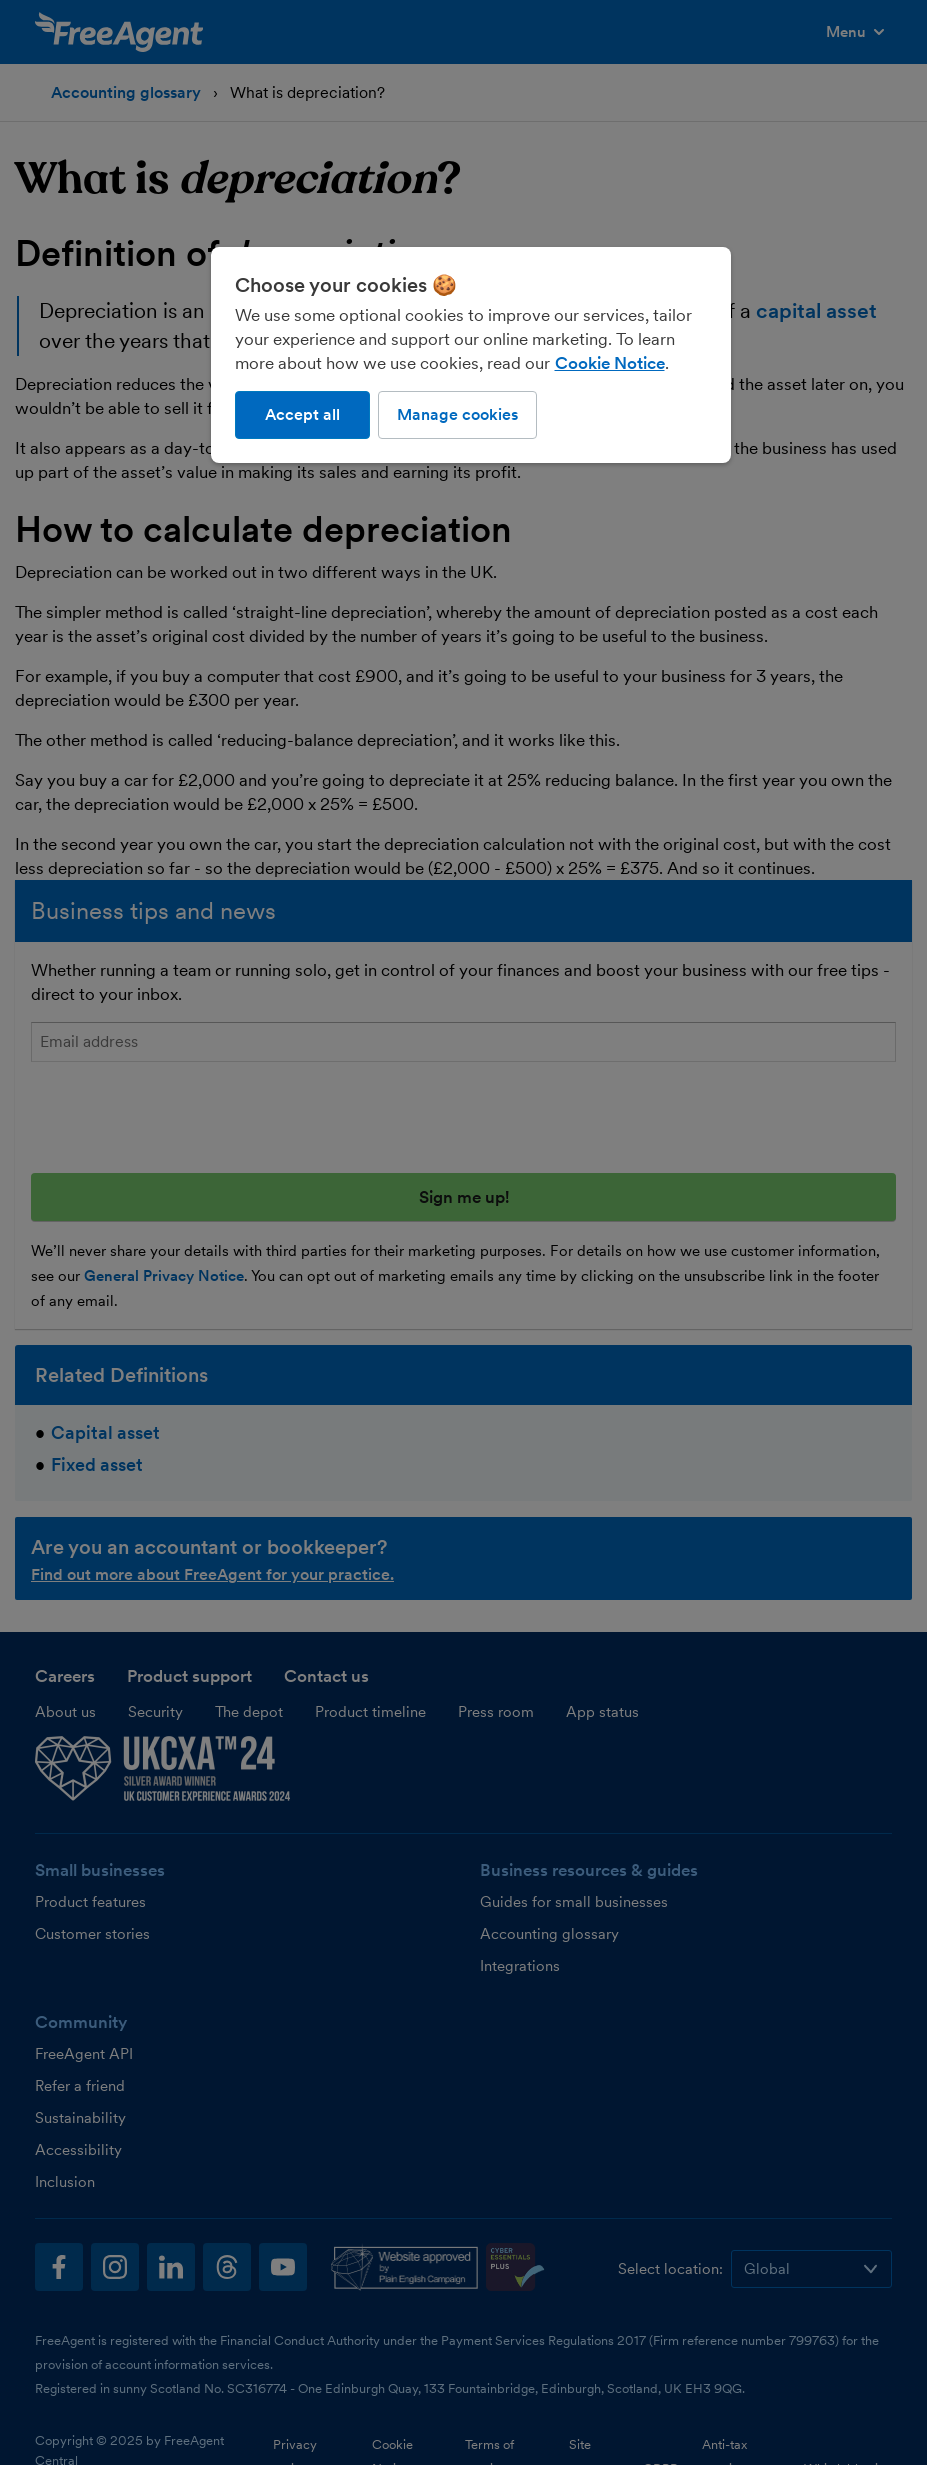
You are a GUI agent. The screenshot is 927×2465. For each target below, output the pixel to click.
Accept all (302, 414)
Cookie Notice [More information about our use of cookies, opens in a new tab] (610, 363)
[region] (471, 355)
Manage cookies (457, 414)
